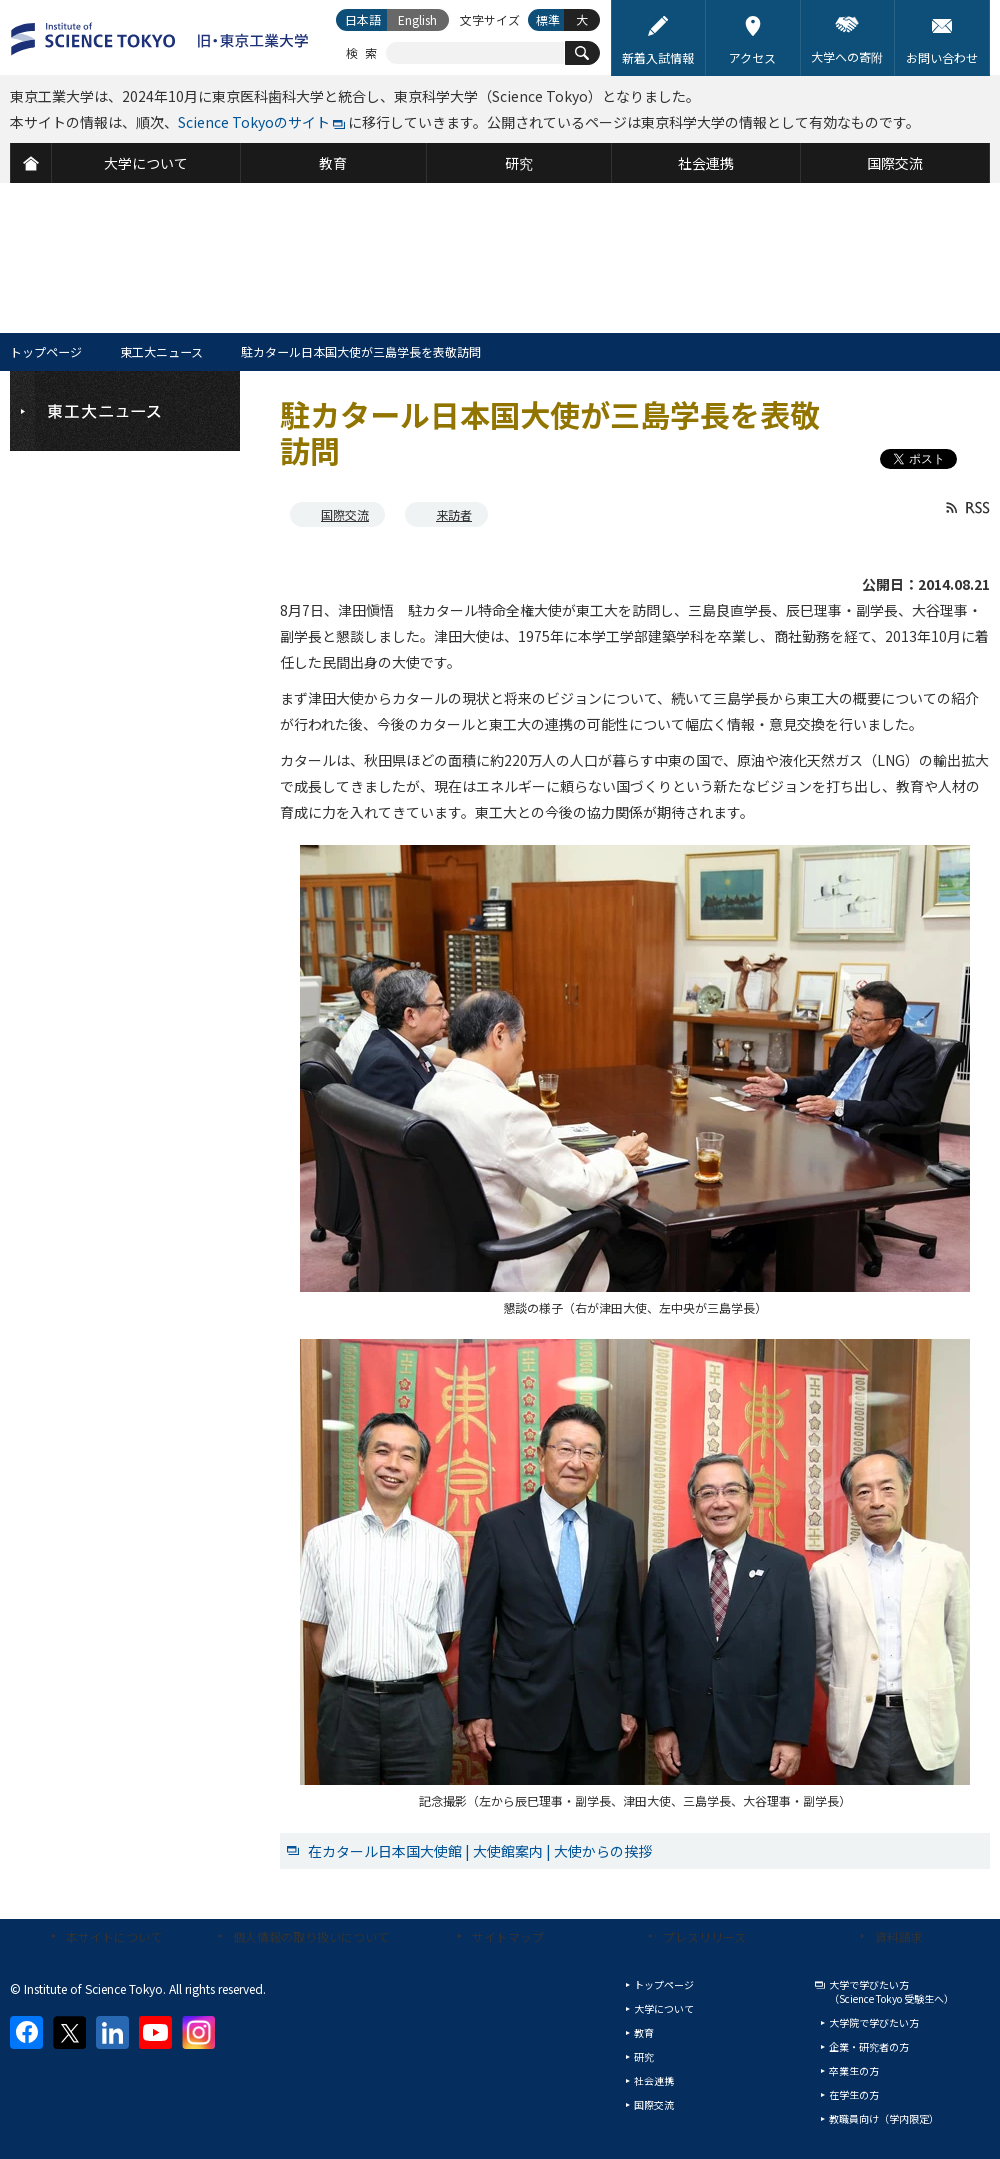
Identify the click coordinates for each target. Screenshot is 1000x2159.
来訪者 (454, 514)
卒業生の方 (854, 2070)
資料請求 (899, 1936)
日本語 (363, 19)
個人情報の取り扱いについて (311, 1936)
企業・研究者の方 (869, 2046)
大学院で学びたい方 (874, 2022)
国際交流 (345, 514)
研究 (644, 2056)
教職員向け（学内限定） (884, 2118)
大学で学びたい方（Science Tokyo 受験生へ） (891, 1991)
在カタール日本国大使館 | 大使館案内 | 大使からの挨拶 (480, 1851)
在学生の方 (854, 2094)
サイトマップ (508, 1936)
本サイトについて (114, 1936)
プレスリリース (704, 1936)
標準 (548, 19)
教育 (644, 2032)
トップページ (46, 351)
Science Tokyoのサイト (254, 122)
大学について (664, 2008)
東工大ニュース (161, 351)
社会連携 (654, 2080)
